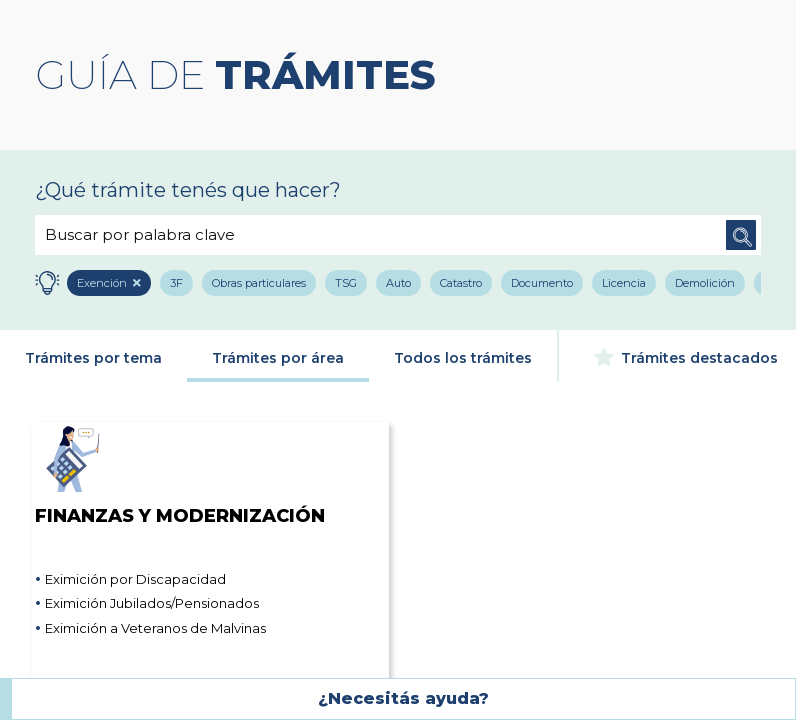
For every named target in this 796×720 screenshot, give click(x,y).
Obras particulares (259, 283)
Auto (398, 283)
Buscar (741, 235)
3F (176, 283)
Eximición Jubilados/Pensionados (152, 603)
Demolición (705, 283)
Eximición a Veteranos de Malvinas (155, 628)
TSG (346, 283)
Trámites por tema (93, 358)
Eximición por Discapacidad (135, 579)
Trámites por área (278, 358)
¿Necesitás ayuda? (403, 698)
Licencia (624, 283)
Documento (542, 283)
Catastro (461, 283)
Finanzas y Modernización (180, 473)
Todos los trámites (463, 358)
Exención (103, 283)
